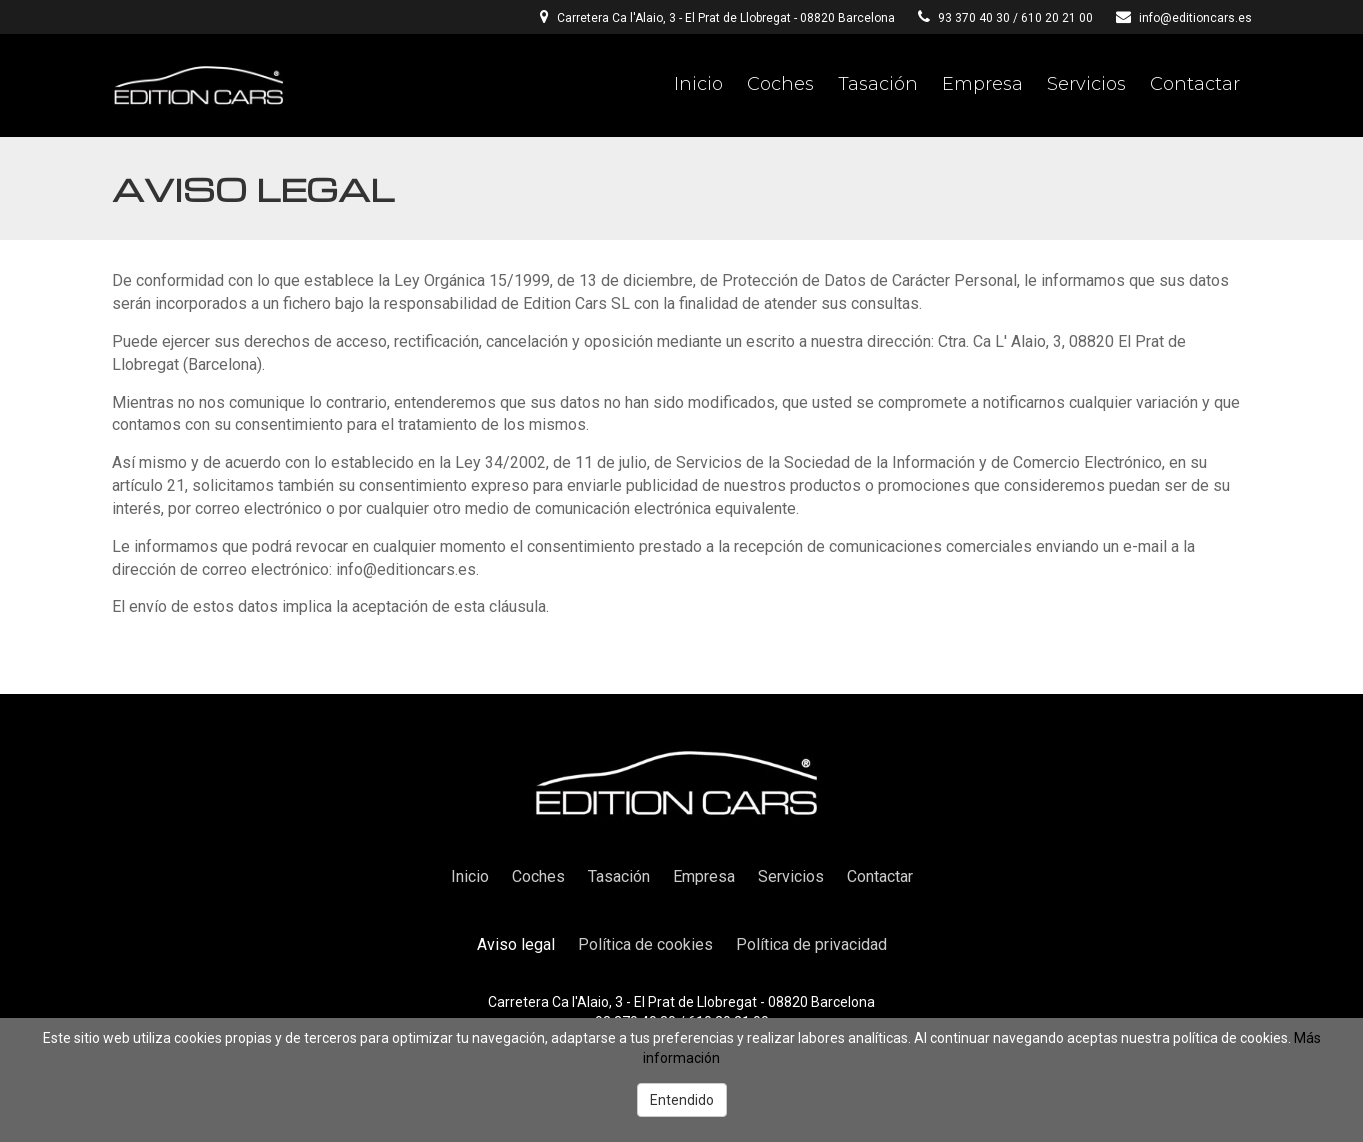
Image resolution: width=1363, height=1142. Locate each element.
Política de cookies (645, 944)
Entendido (682, 1100)
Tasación (878, 84)
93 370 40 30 (974, 18)
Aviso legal (516, 944)
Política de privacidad (811, 944)
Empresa (982, 84)
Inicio (698, 84)
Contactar (1195, 84)
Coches (780, 84)
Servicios (1086, 84)
